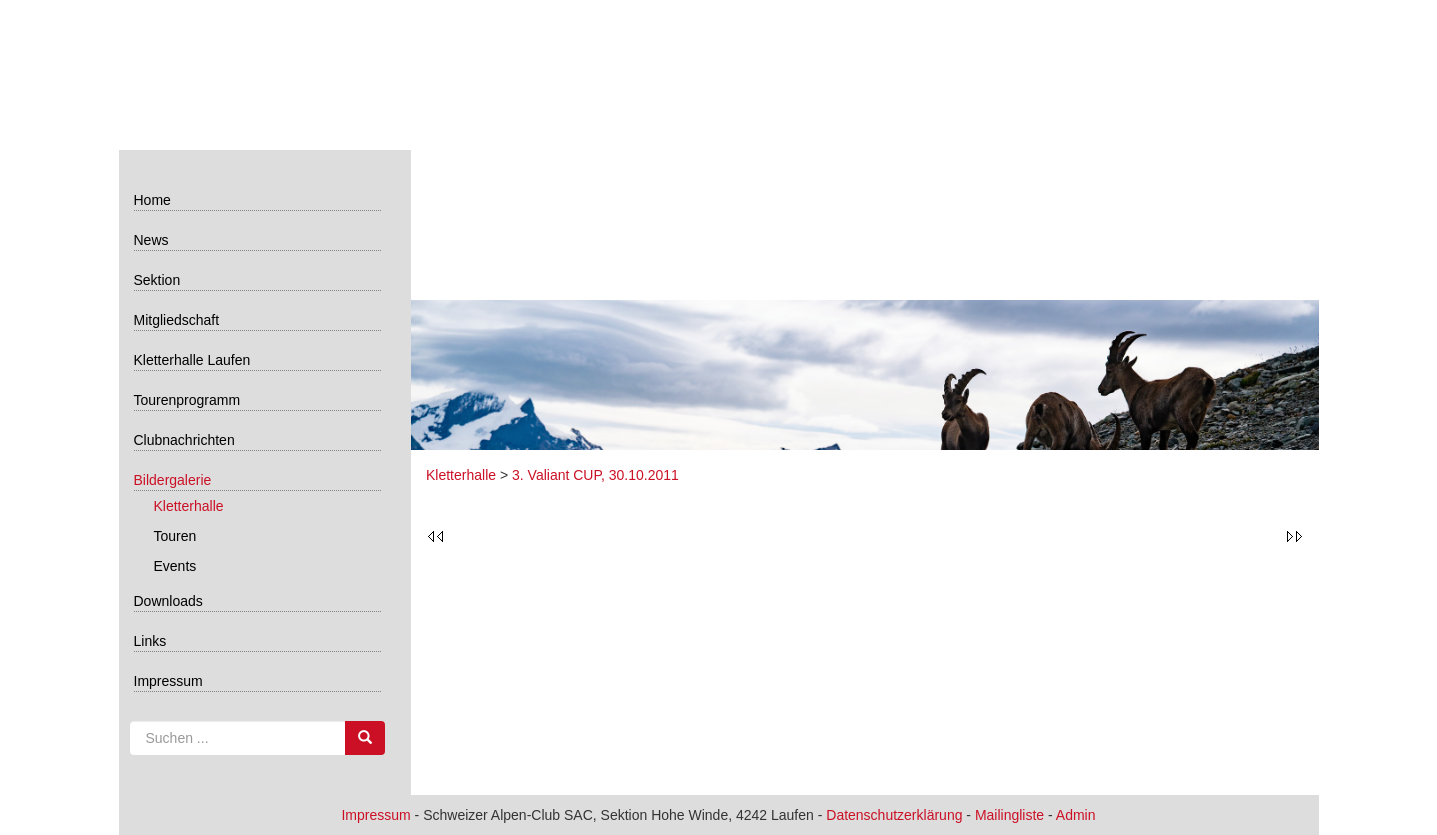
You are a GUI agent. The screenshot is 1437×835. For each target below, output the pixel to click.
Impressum (168, 681)
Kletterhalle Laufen (192, 360)
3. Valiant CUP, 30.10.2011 (595, 475)
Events (175, 566)
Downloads (168, 601)
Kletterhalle (189, 506)
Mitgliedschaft (177, 320)
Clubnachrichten (184, 440)
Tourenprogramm (187, 400)
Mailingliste (1009, 815)
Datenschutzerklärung (894, 815)
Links (150, 641)
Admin (1076, 815)
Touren (175, 536)
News (151, 240)
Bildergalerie (173, 480)
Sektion (157, 280)
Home (152, 200)
